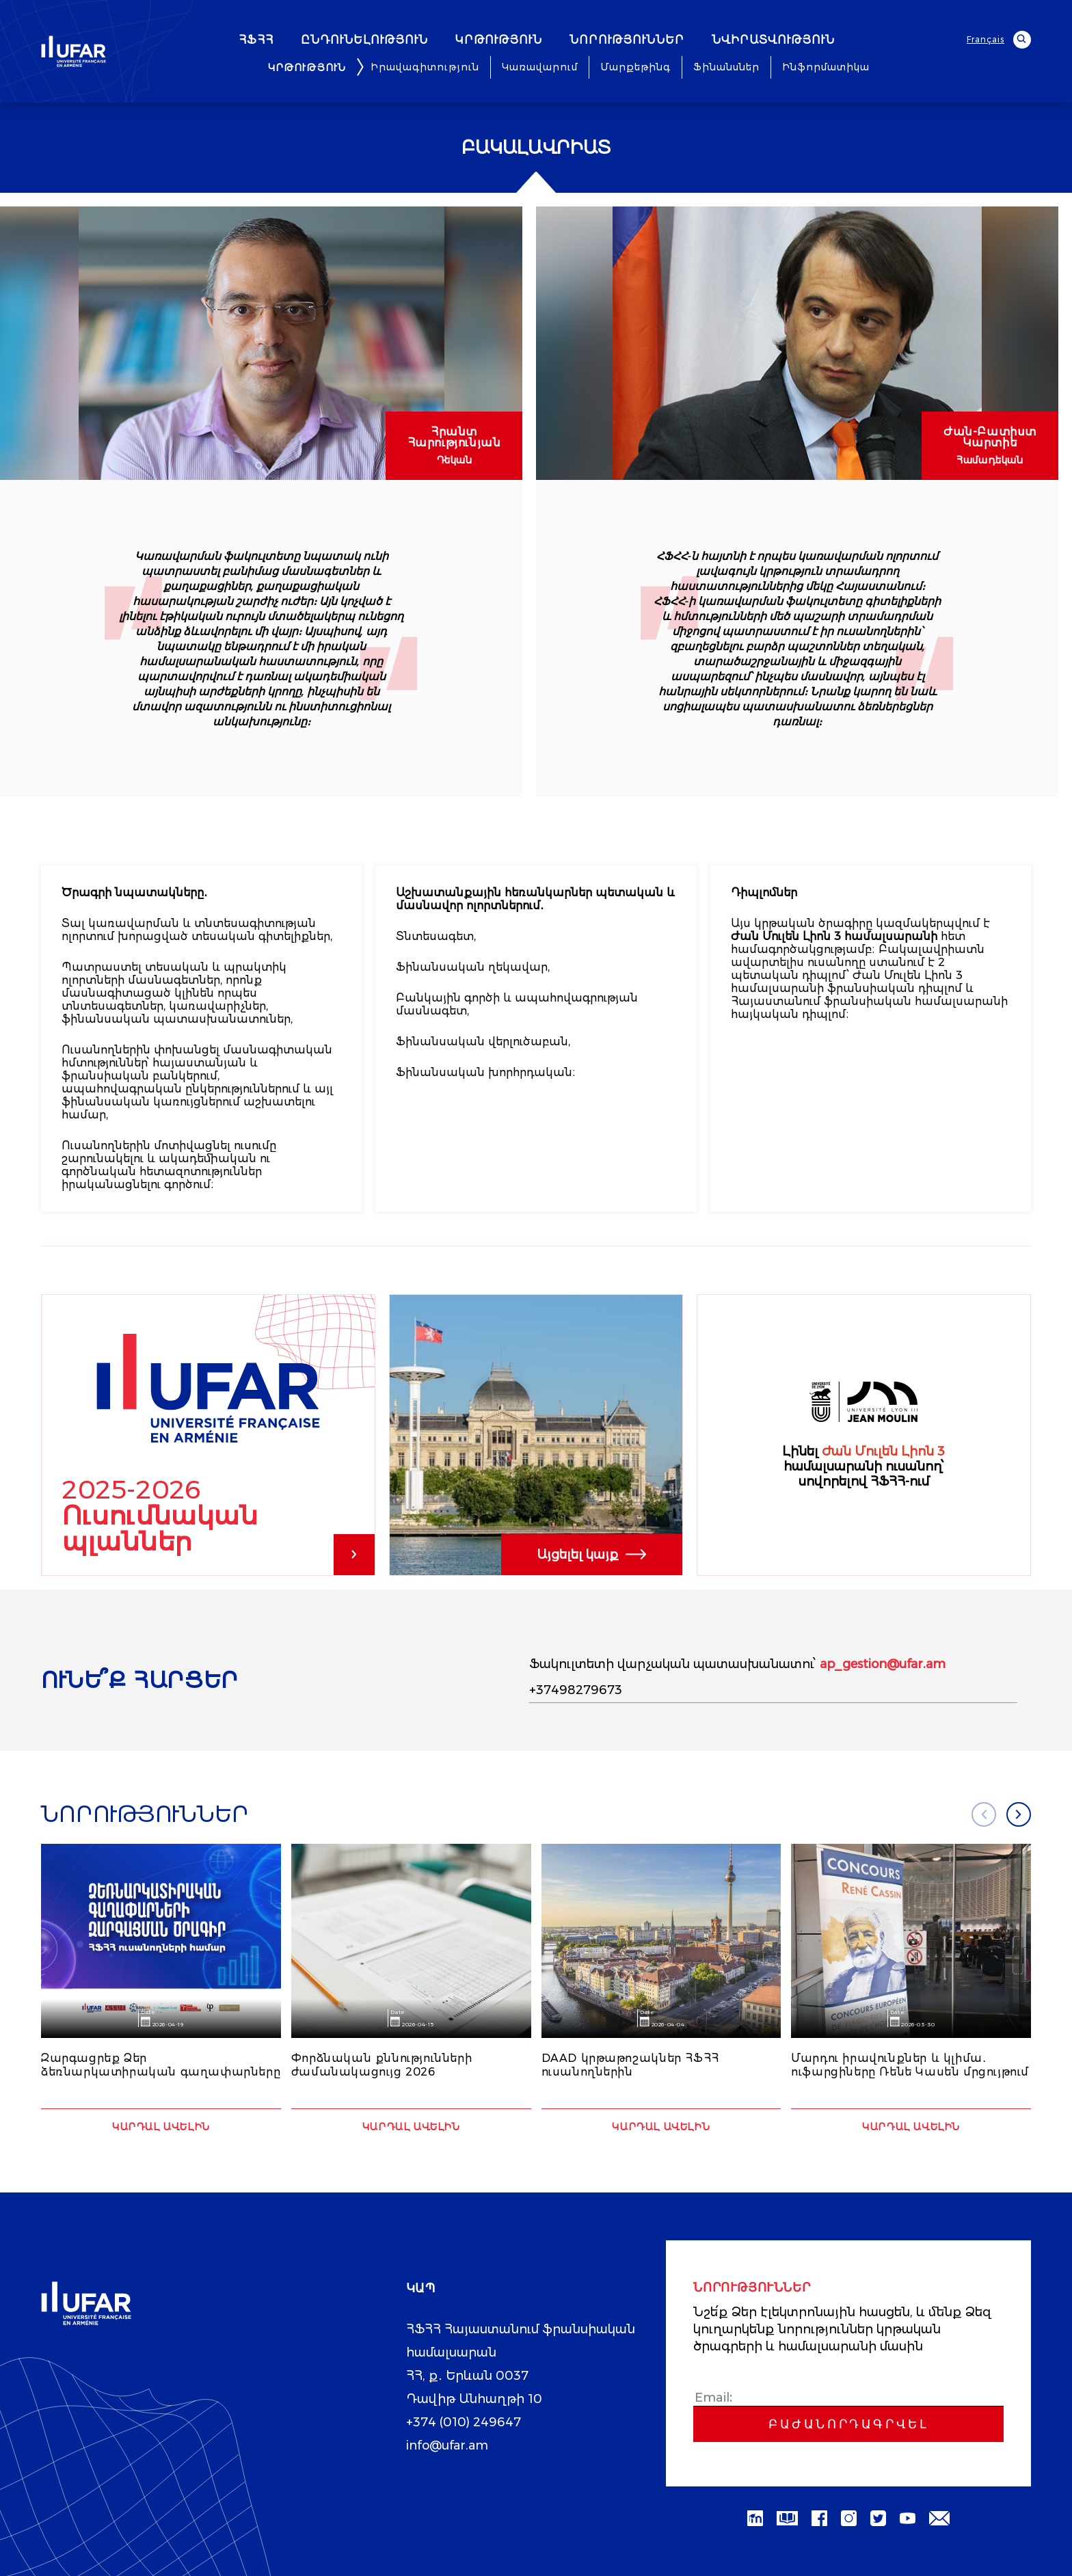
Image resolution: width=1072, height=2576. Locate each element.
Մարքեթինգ (635, 67)
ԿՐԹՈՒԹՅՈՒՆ (535, 40)
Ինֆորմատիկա (826, 67)
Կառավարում (540, 67)
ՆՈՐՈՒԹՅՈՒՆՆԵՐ (663, 40)
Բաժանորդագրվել (848, 2424)
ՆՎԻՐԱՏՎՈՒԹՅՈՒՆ (810, 40)
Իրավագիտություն (425, 67)
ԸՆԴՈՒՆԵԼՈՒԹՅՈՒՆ (401, 40)
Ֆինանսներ (726, 67)
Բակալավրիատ (536, 148)
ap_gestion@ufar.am (883, 1664)
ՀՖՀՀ (293, 40)
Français (985, 39)
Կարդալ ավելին (161, 2127)
